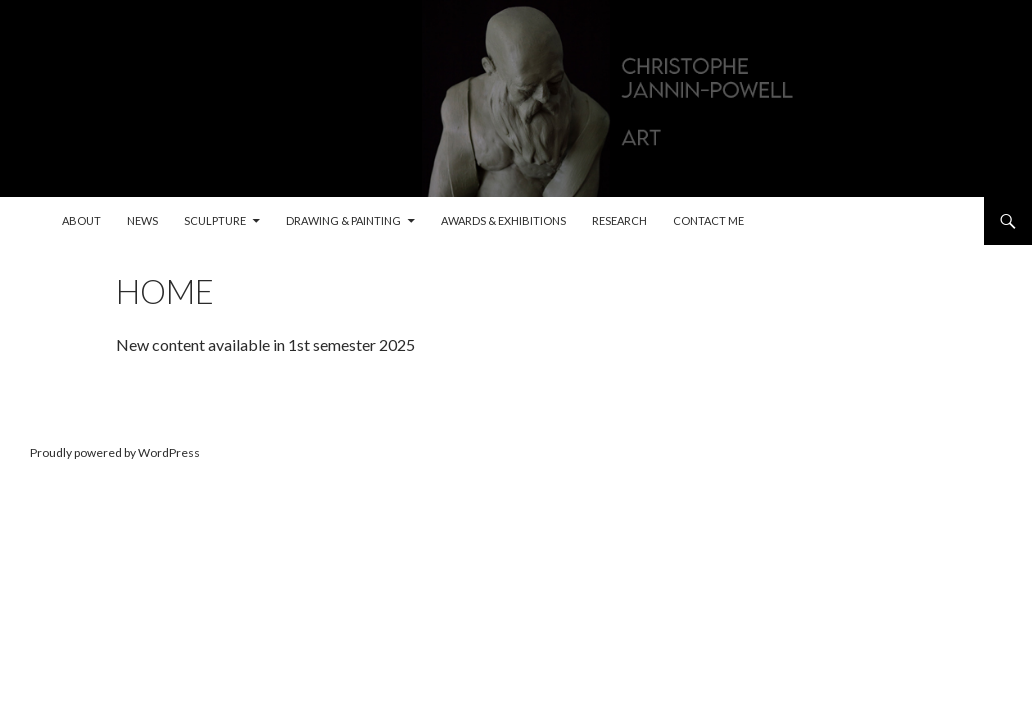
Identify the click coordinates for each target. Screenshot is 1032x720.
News (142, 220)
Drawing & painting (343, 220)
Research (619, 220)
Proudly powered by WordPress (115, 452)
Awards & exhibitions (503, 220)
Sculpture (215, 220)
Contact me (708, 220)
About (81, 220)
